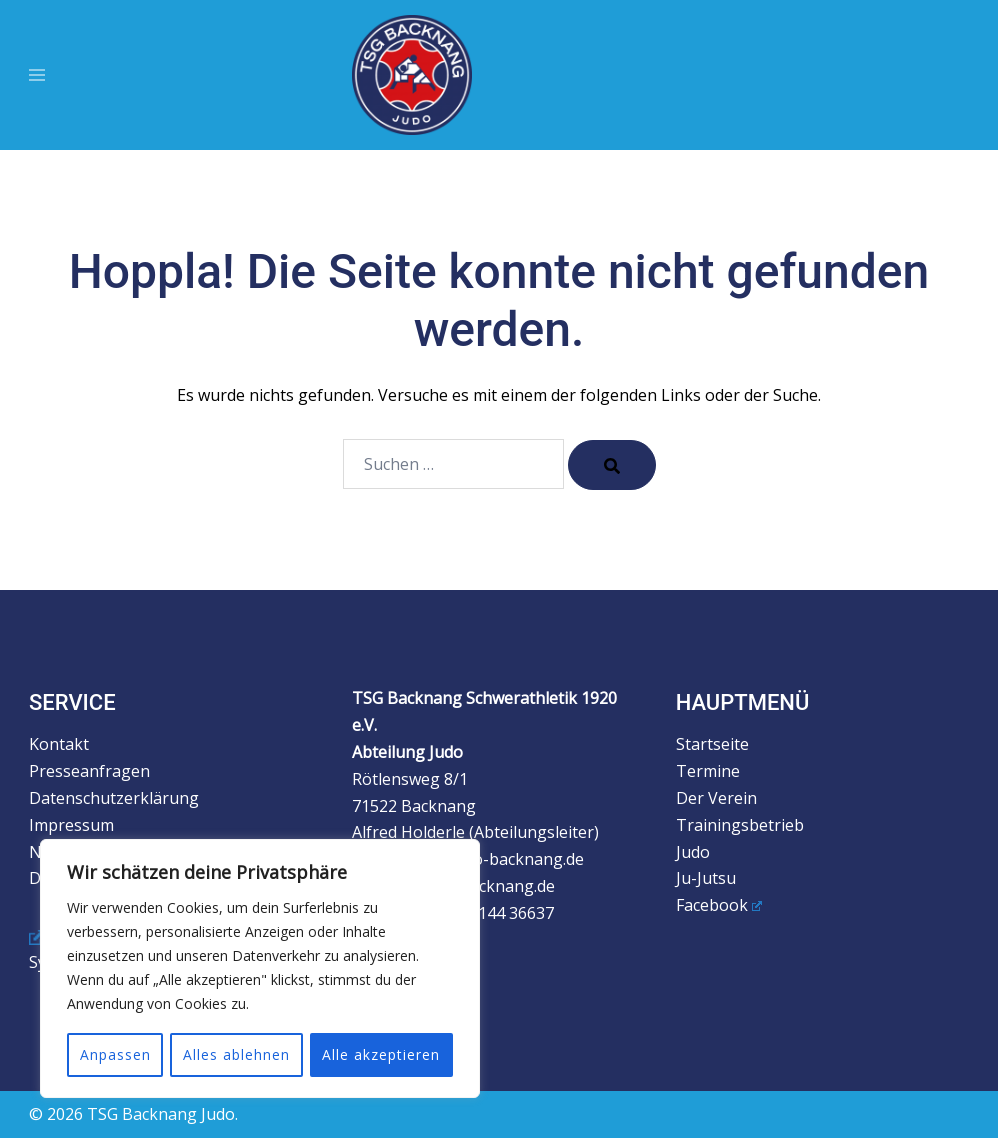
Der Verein (716, 798)
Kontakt (59, 744)
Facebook (719, 905)
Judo (693, 852)
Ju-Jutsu (706, 878)
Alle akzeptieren (382, 1054)
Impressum (71, 825)
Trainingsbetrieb (740, 825)
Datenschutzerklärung (114, 798)
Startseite (712, 744)
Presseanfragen (89, 771)
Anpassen (114, 1054)
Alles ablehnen (236, 1054)
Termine (708, 771)
